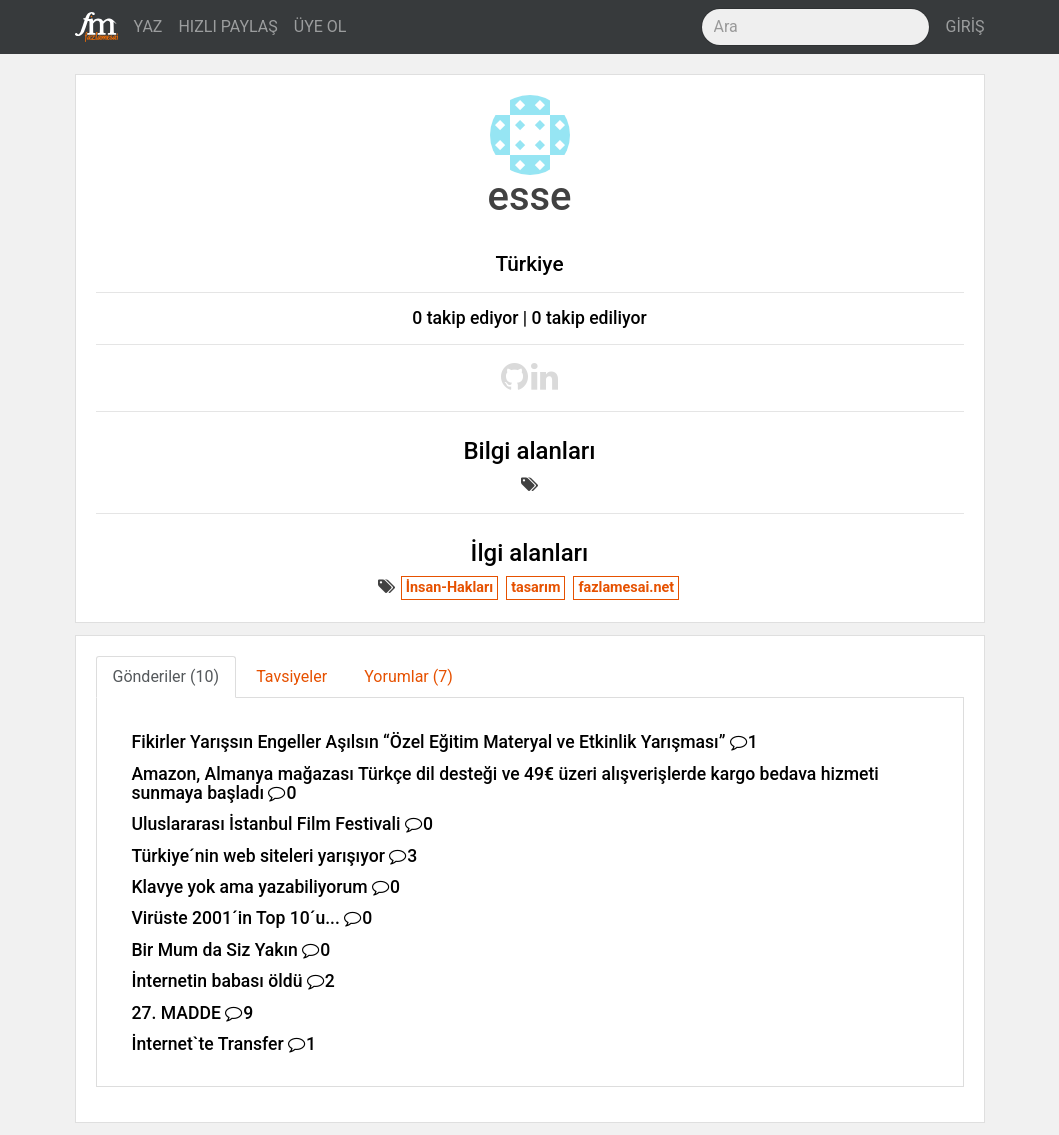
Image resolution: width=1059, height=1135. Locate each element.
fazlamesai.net (626, 587)
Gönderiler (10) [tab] (166, 676)
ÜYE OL (320, 26)
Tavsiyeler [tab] (291, 676)
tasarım (535, 587)
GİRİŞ (965, 26)
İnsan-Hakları (449, 587)
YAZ (148, 26)
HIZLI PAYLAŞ (227, 26)
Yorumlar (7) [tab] (408, 676)
